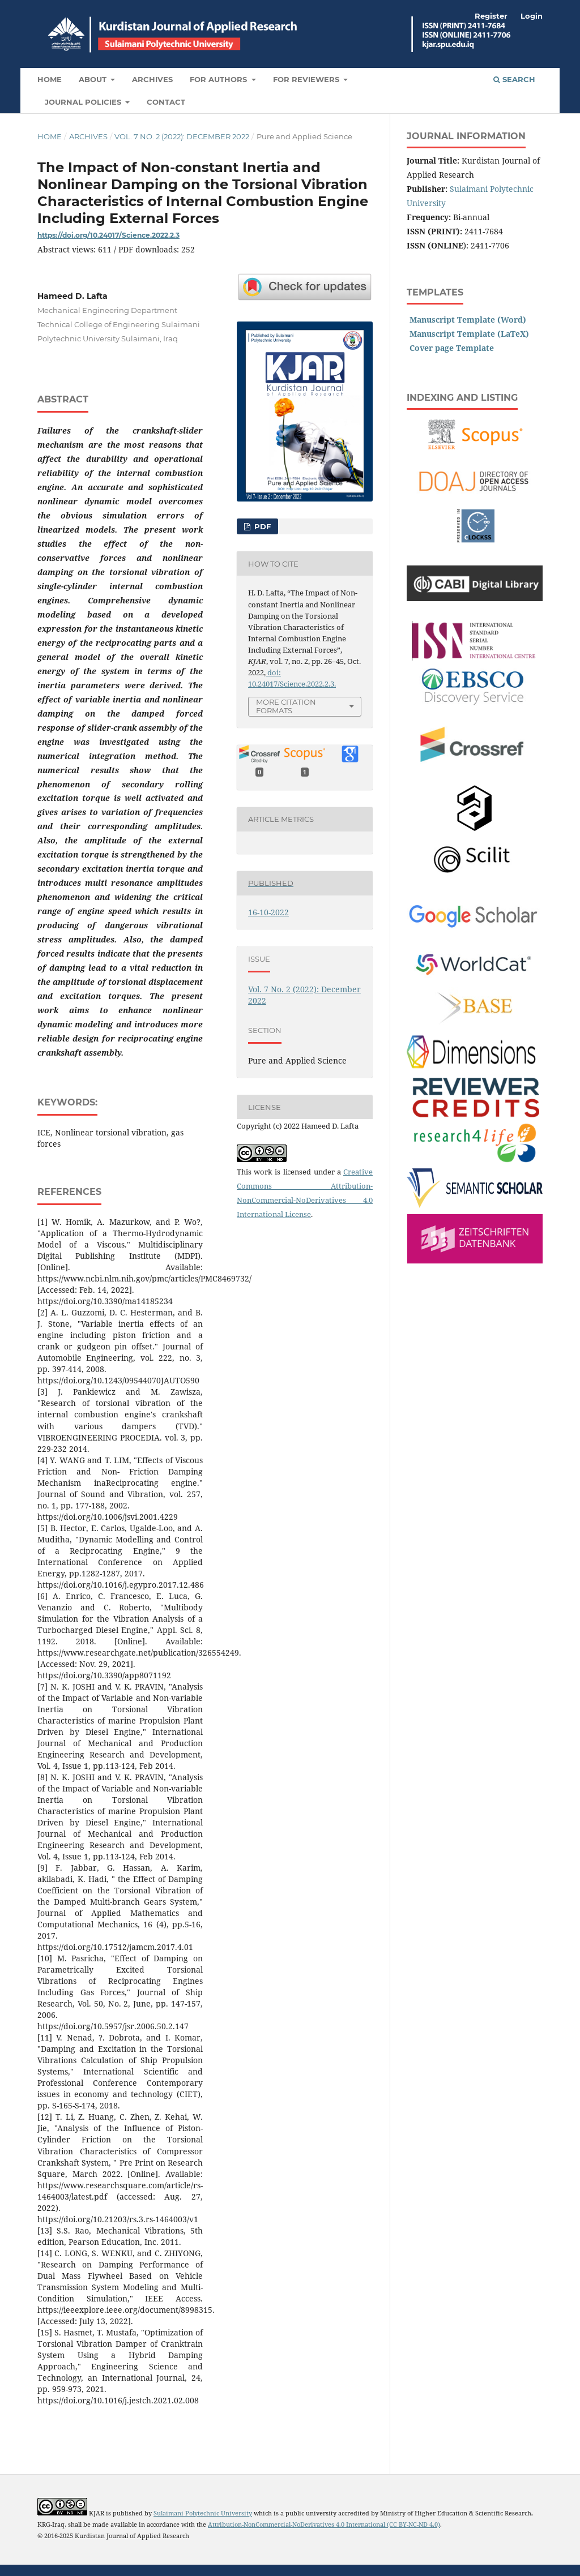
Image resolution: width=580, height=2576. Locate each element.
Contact (166, 101)
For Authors (219, 79)
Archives (152, 79)
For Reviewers (307, 79)
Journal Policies (84, 101)
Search (514, 79)
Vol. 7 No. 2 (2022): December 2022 (181, 136)
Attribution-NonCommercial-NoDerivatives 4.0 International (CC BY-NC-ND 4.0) (324, 2524)
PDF (261, 526)
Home (49, 79)
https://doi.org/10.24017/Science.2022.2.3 (108, 235)
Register (491, 15)
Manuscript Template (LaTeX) (469, 333)
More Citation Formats (286, 706)
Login (532, 15)
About (94, 79)
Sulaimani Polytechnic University (202, 2513)
